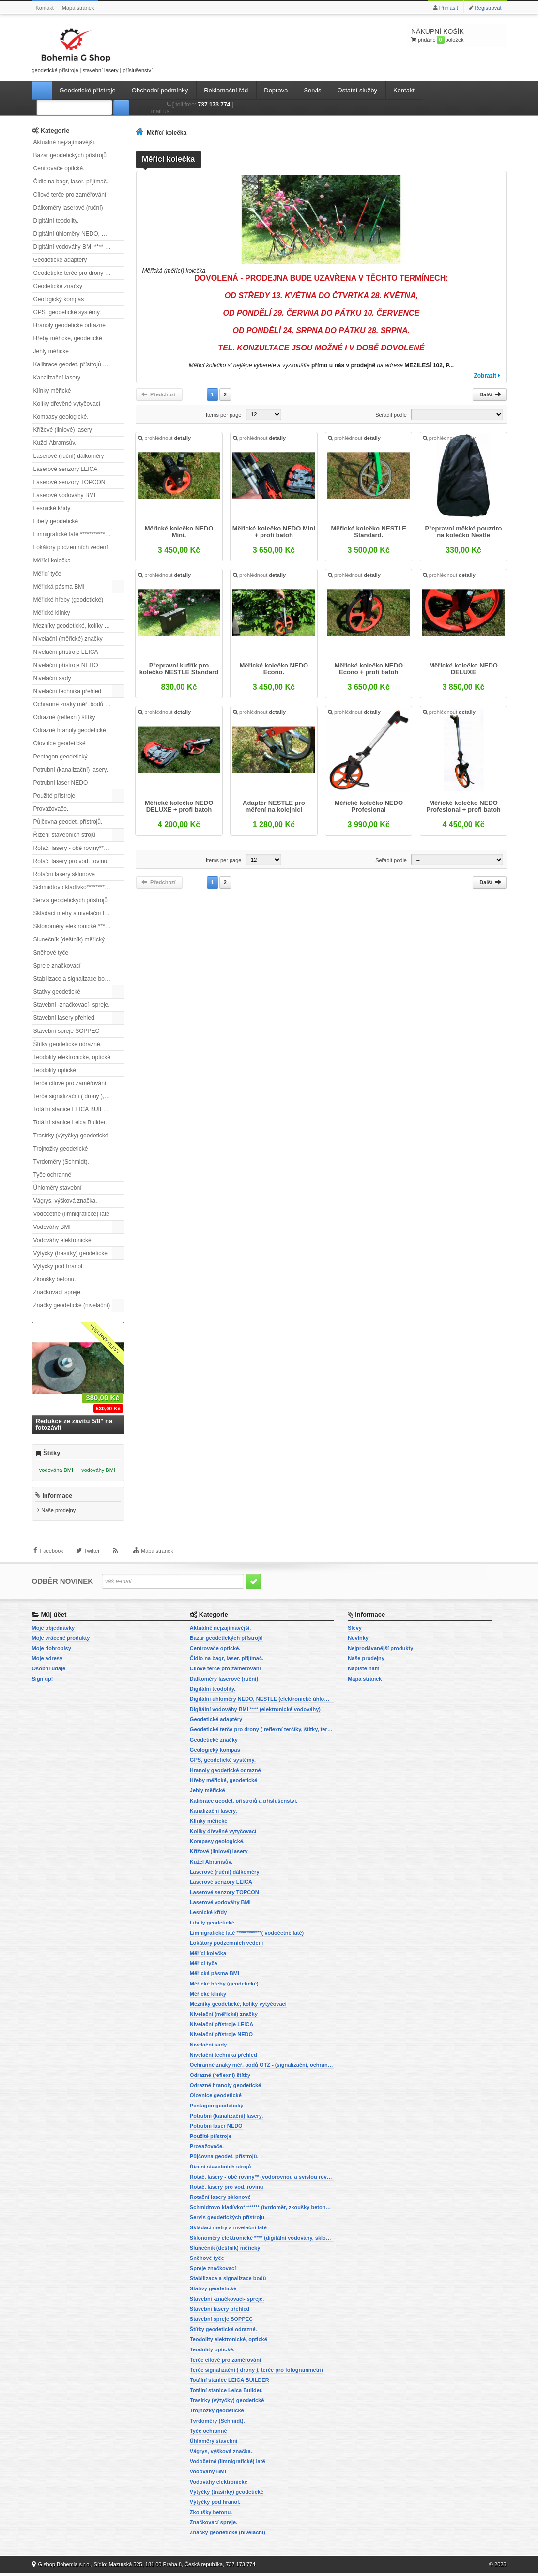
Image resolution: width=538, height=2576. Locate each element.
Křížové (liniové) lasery (62, 429)
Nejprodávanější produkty (380, 1651)
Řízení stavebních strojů (64, 835)
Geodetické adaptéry (60, 260)
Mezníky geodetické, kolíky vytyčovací (78, 625)
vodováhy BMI (98, 1470)
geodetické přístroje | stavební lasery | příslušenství (92, 48)
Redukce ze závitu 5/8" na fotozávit (74, 1424)
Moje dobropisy (51, 1651)
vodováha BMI (56, 1470)
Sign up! (42, 1682)
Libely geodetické (55, 521)
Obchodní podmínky (160, 90)
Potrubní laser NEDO (60, 782)
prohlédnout (165, 439)
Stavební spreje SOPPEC (66, 1031)
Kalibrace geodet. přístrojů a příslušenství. (78, 364)
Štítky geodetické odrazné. (67, 1044)
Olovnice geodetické (59, 743)
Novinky (358, 1641)
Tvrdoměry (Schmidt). (61, 1161)
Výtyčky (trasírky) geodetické (70, 1253)
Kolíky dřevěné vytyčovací (67, 403)
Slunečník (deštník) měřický (69, 939)
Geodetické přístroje (88, 90)
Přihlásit (448, 8)
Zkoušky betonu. (54, 1279)
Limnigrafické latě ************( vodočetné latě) (78, 534)
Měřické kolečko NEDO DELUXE (463, 670)
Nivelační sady (52, 678)
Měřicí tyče (47, 573)
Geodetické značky (57, 286)
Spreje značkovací (57, 965)
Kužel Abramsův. (55, 442)
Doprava (276, 90)
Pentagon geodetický (60, 756)
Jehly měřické (51, 351)
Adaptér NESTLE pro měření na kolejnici (274, 807)
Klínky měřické (52, 390)
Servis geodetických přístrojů (70, 900)
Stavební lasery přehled (63, 1018)
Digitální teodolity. (56, 220)
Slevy (355, 1631)
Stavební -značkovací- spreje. (71, 1004)
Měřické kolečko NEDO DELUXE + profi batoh (179, 807)
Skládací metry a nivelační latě (72, 913)
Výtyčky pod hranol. (58, 1266)
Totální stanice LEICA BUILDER (74, 1109)
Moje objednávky (53, 1631)
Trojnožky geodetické (60, 1148)
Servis (312, 90)
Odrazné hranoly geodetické (69, 730)
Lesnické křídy (52, 508)
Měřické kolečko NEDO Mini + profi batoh (274, 533)
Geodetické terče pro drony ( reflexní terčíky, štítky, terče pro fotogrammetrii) (78, 273)
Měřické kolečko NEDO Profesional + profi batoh (463, 807)
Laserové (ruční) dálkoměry (68, 456)
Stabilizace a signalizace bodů (72, 978)
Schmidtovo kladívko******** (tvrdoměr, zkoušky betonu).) (78, 887)
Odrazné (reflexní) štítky (64, 717)
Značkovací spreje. (57, 1292)
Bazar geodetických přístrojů (70, 155)
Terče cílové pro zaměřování (70, 1083)
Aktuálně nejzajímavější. (64, 142)
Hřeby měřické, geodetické (67, 338)
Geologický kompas (58, 299)
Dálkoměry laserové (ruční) (68, 207)
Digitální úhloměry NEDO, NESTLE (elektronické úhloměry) (78, 233)
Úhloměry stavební (57, 1187)
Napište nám (363, 1672)
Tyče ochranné (52, 1174)
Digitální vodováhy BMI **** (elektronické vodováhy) (78, 246)
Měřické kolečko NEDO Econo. (274, 670)
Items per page (223, 415)
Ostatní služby (357, 90)
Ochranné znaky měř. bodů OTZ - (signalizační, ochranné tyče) (78, 704)
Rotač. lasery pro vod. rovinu (70, 861)
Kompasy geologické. (61, 416)
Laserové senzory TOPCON (69, 482)
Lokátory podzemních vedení (70, 547)
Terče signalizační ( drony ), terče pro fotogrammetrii (78, 1096)
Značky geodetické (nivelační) (71, 1305)
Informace (57, 1499)
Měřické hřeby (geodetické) (68, 599)
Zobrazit (485, 375)
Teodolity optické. (55, 1070)
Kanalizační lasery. (57, 377)
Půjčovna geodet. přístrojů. (68, 821)
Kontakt (45, 8)
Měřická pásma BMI (59, 586)
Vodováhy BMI (52, 1227)
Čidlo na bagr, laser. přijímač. (70, 181)
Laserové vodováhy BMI (64, 495)
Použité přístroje (54, 795)
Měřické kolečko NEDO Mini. (179, 533)
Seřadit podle (391, 415)
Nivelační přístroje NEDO (65, 665)
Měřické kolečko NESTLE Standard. (368, 533)
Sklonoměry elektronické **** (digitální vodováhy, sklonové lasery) (78, 926)
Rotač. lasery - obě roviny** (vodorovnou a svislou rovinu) (78, 848)
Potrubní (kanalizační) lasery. (70, 769)
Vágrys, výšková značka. (65, 1200)
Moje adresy (47, 1662)
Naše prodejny (58, 1514)
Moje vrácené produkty (61, 1641)
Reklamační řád (226, 90)
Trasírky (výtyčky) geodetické (70, 1135)
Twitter (91, 1559)
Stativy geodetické (56, 991)
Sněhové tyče (51, 952)
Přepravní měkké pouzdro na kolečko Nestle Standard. (462, 533)
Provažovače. (51, 808)
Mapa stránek (78, 8)
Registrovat (488, 8)
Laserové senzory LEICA (65, 469)
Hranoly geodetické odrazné (69, 325)
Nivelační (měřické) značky (68, 639)
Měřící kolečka (52, 560)
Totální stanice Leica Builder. (70, 1122)
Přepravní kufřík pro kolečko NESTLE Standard (179, 670)
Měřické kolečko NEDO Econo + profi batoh (368, 670)
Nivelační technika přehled (67, 691)
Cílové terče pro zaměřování (70, 194)
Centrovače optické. (59, 168)
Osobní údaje (49, 1672)
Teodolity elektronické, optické (71, 1057)
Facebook (51, 1559)
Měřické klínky (51, 612)
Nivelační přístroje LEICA (65, 652)
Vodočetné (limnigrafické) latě (71, 1214)
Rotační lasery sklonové (64, 874)
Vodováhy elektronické (62, 1240)
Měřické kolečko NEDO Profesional (368, 807)
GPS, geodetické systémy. (67, 312)
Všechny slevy (105, 1339)
